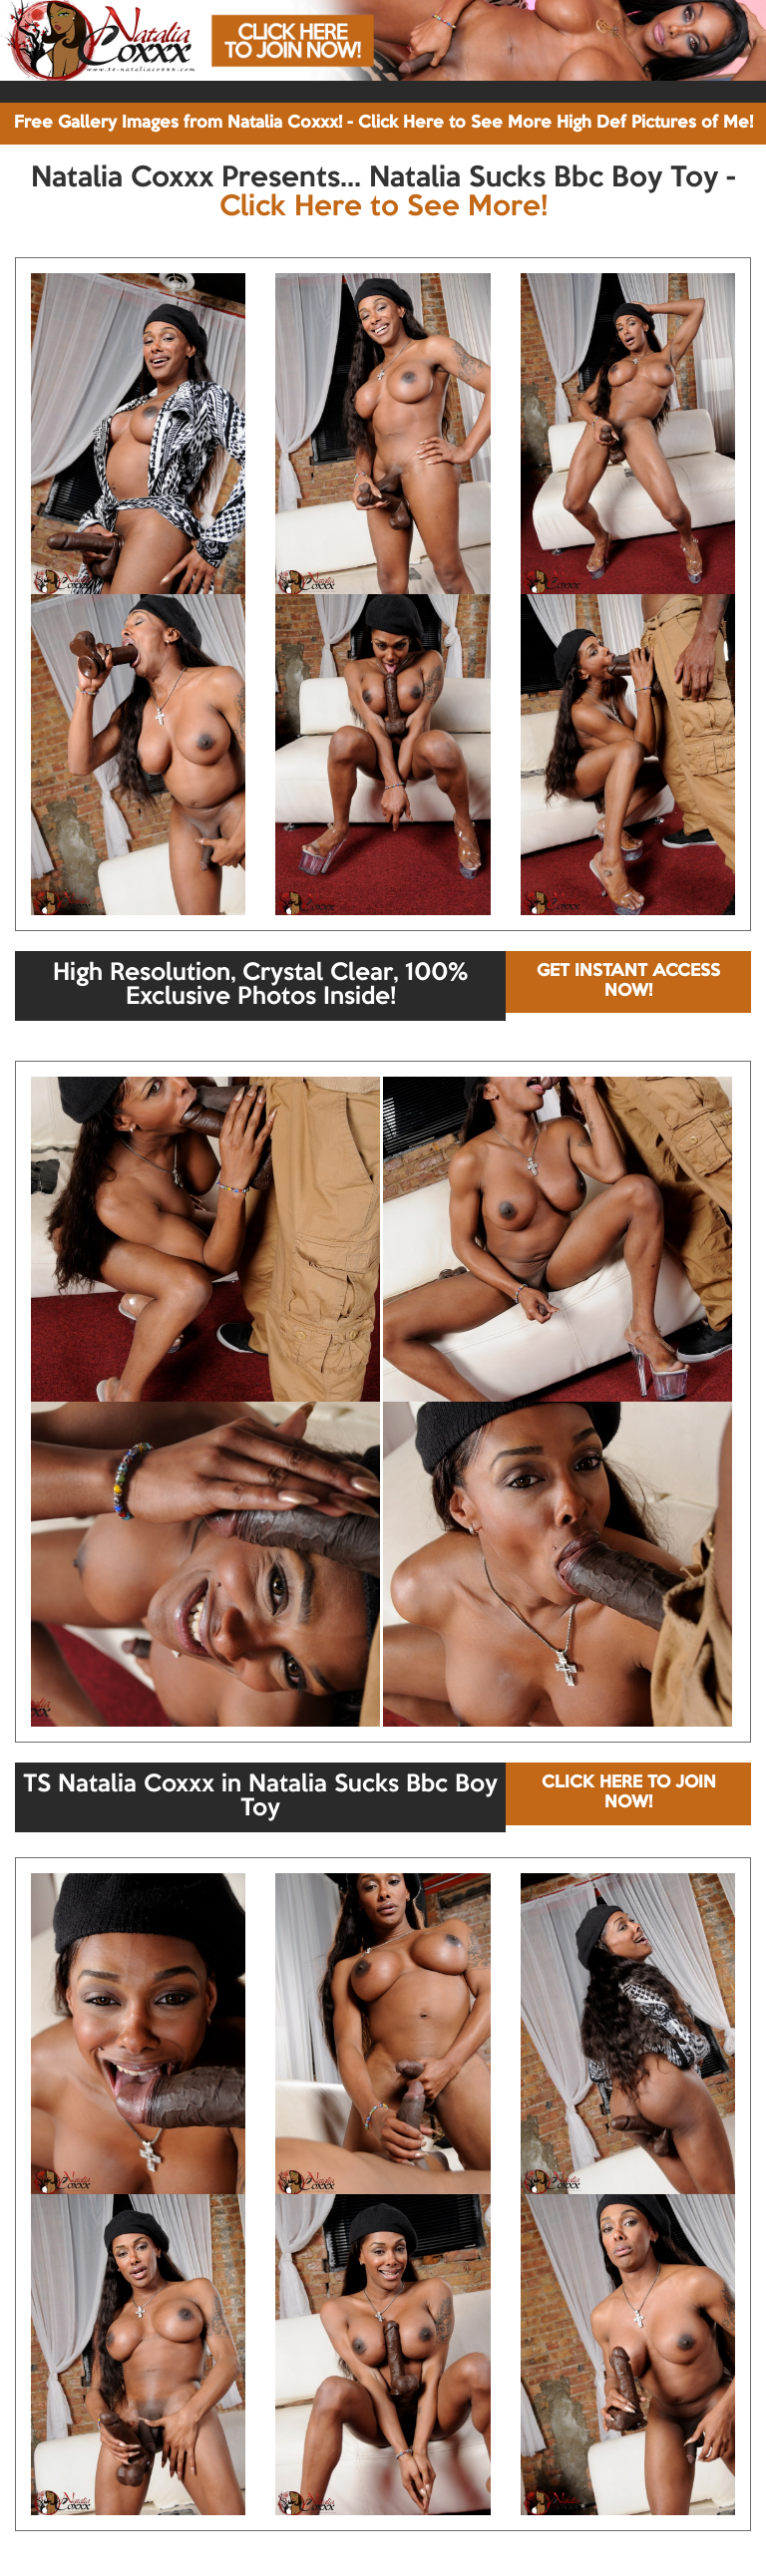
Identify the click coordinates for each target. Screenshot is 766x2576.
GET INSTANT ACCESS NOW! (628, 981)
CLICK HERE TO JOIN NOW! (629, 1792)
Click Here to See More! (383, 207)
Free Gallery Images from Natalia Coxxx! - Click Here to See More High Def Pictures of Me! (383, 123)
